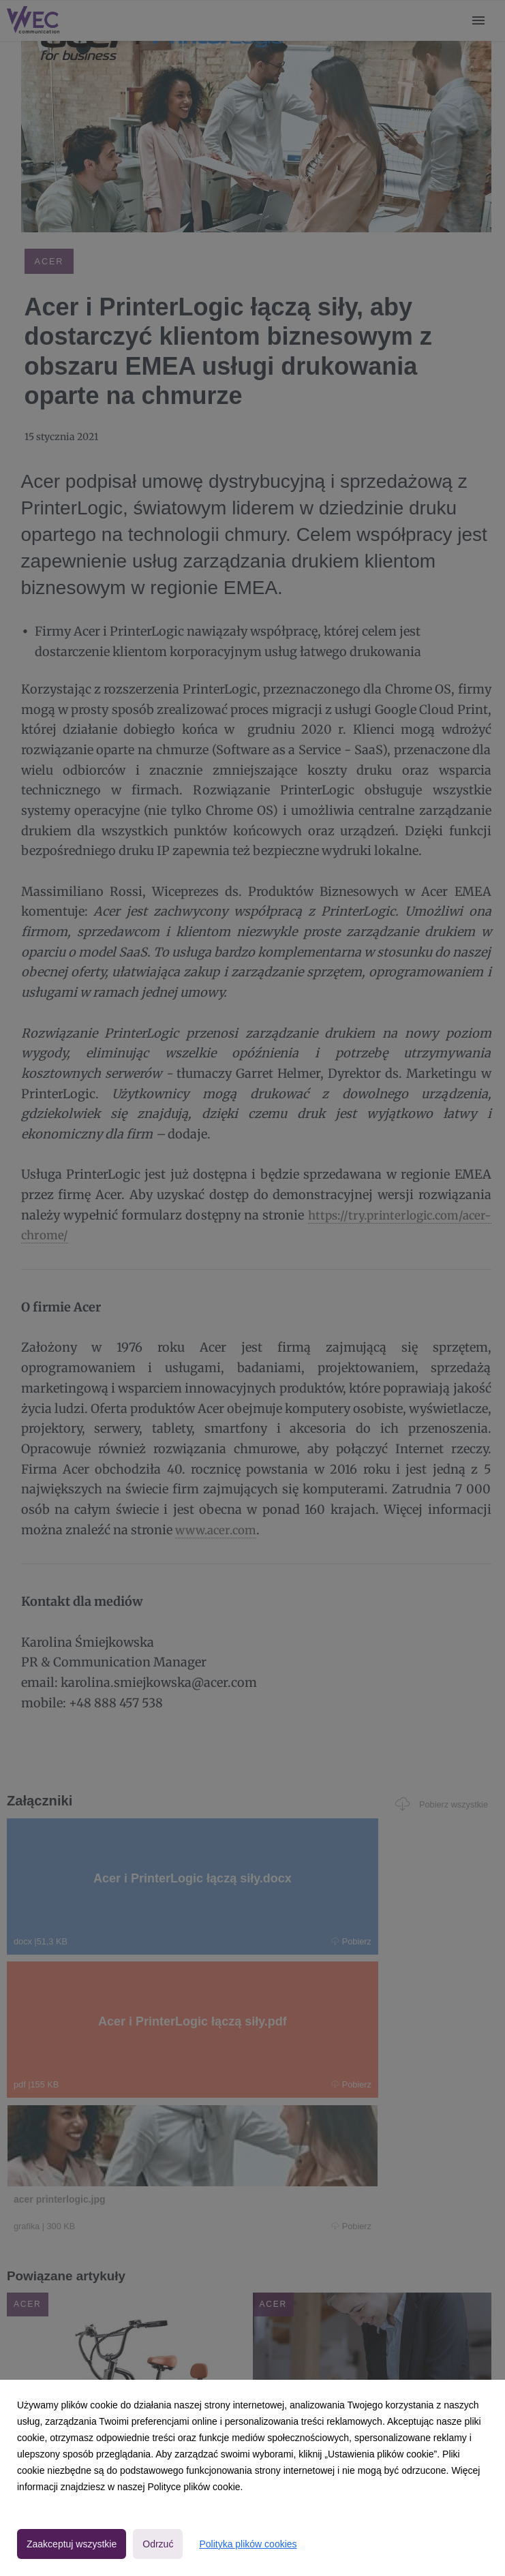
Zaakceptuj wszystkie (72, 2544)
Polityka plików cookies (247, 2544)
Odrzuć (157, 2544)
